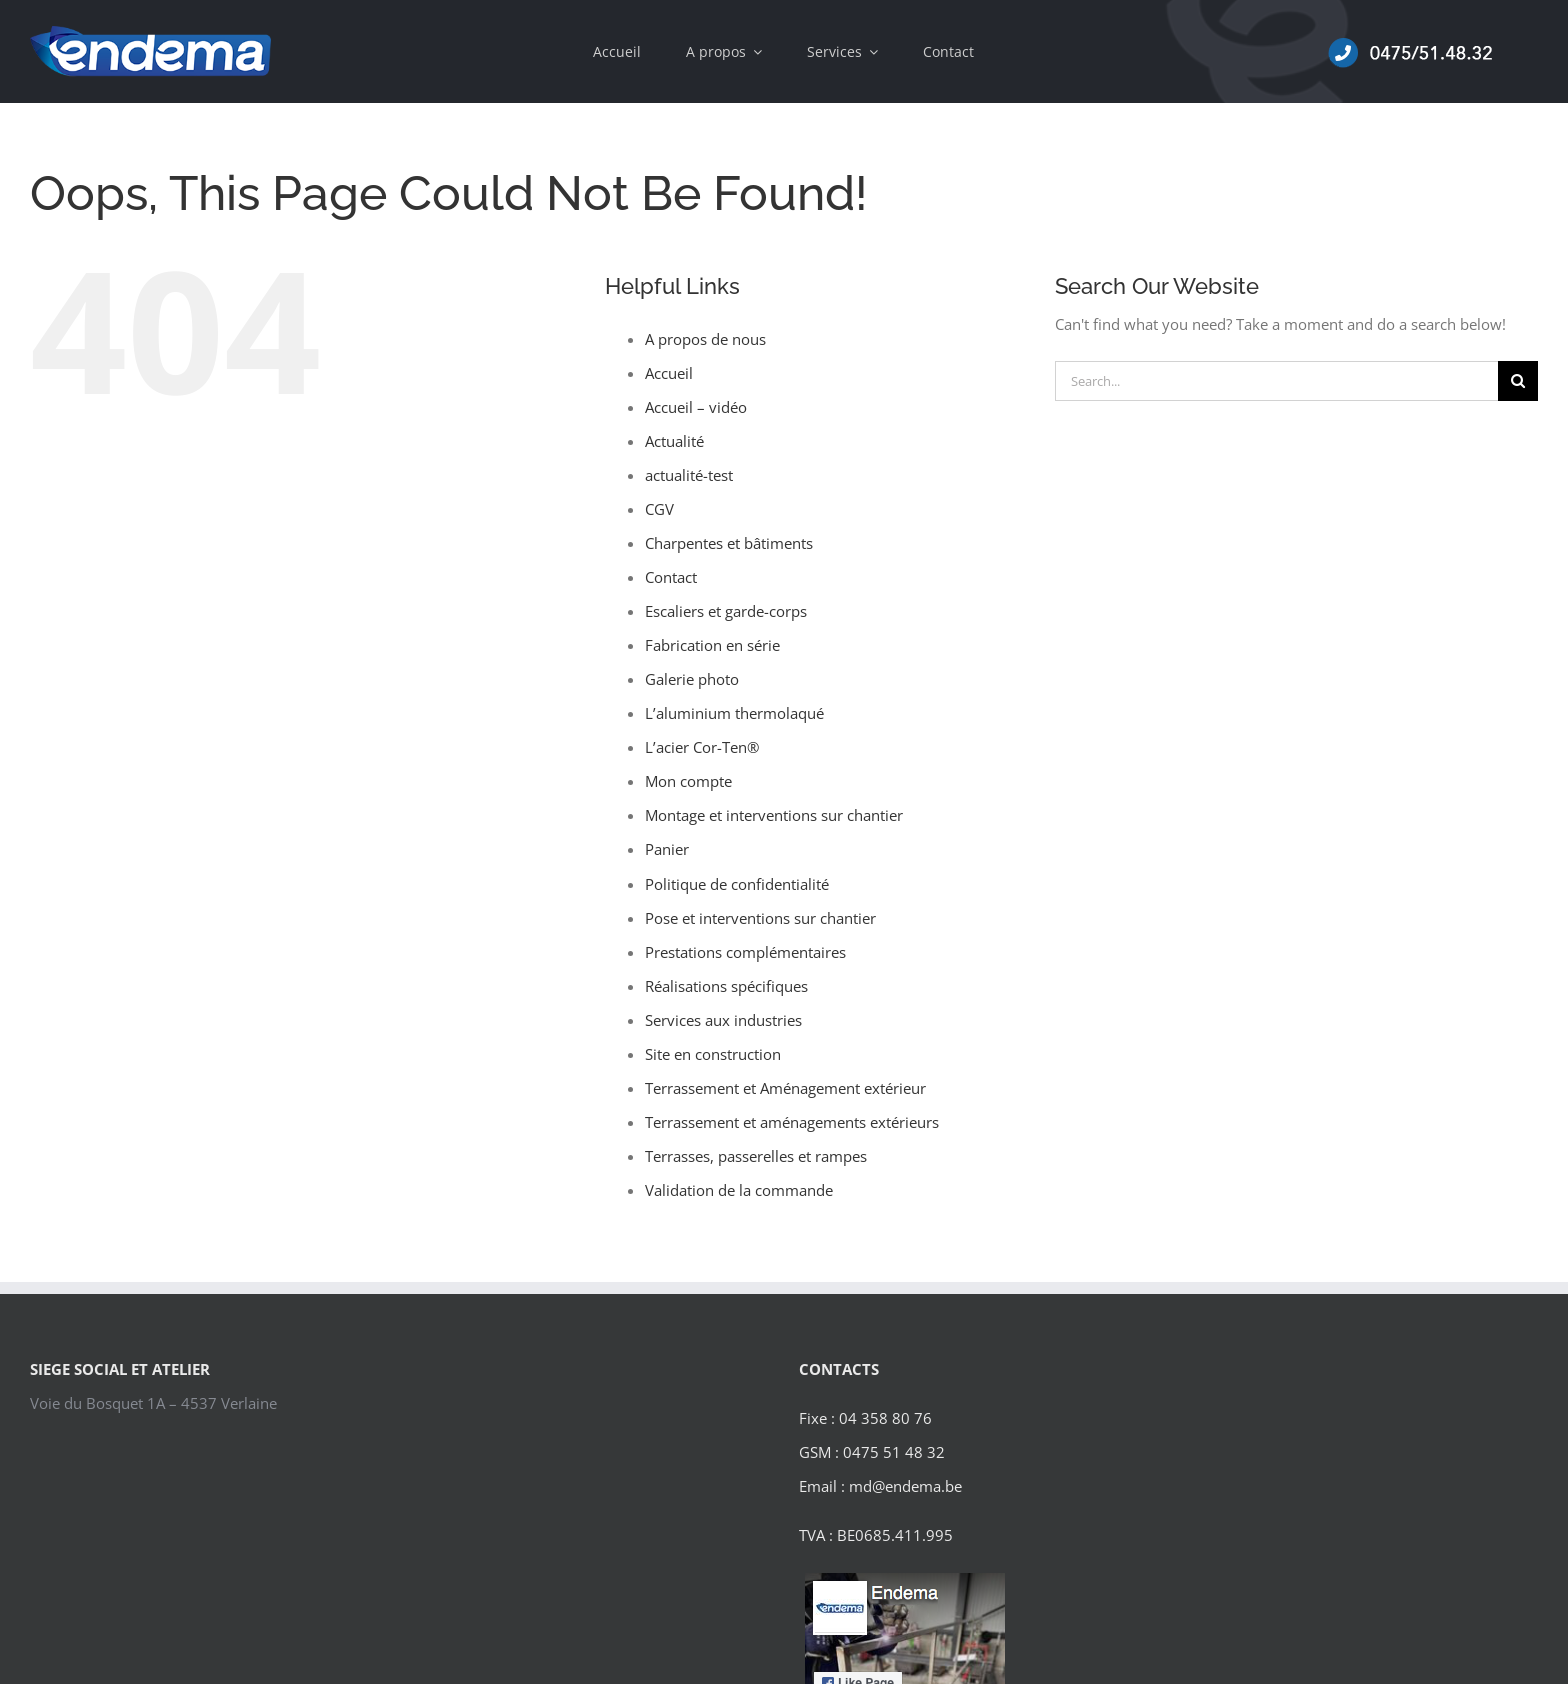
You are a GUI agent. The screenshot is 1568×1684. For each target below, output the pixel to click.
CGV (659, 509)
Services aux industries (723, 1020)
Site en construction (713, 1054)
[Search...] (1276, 381)
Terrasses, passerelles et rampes (756, 1156)
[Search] (1518, 381)
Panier (667, 849)
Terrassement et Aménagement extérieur (785, 1088)
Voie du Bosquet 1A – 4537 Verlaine (153, 1403)
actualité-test (689, 475)
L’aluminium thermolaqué (734, 713)
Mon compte (688, 781)
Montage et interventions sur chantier (774, 815)
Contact (671, 577)
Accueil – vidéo (696, 407)
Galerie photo (692, 679)
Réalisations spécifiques (726, 986)
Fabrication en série (712, 645)
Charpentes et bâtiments (729, 543)
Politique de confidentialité (737, 884)
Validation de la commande (739, 1190)
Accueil (669, 373)
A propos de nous (705, 339)
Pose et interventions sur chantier (760, 918)
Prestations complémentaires (745, 952)
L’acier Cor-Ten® (702, 747)
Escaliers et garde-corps (726, 611)
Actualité (674, 441)
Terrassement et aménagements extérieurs (792, 1122)
